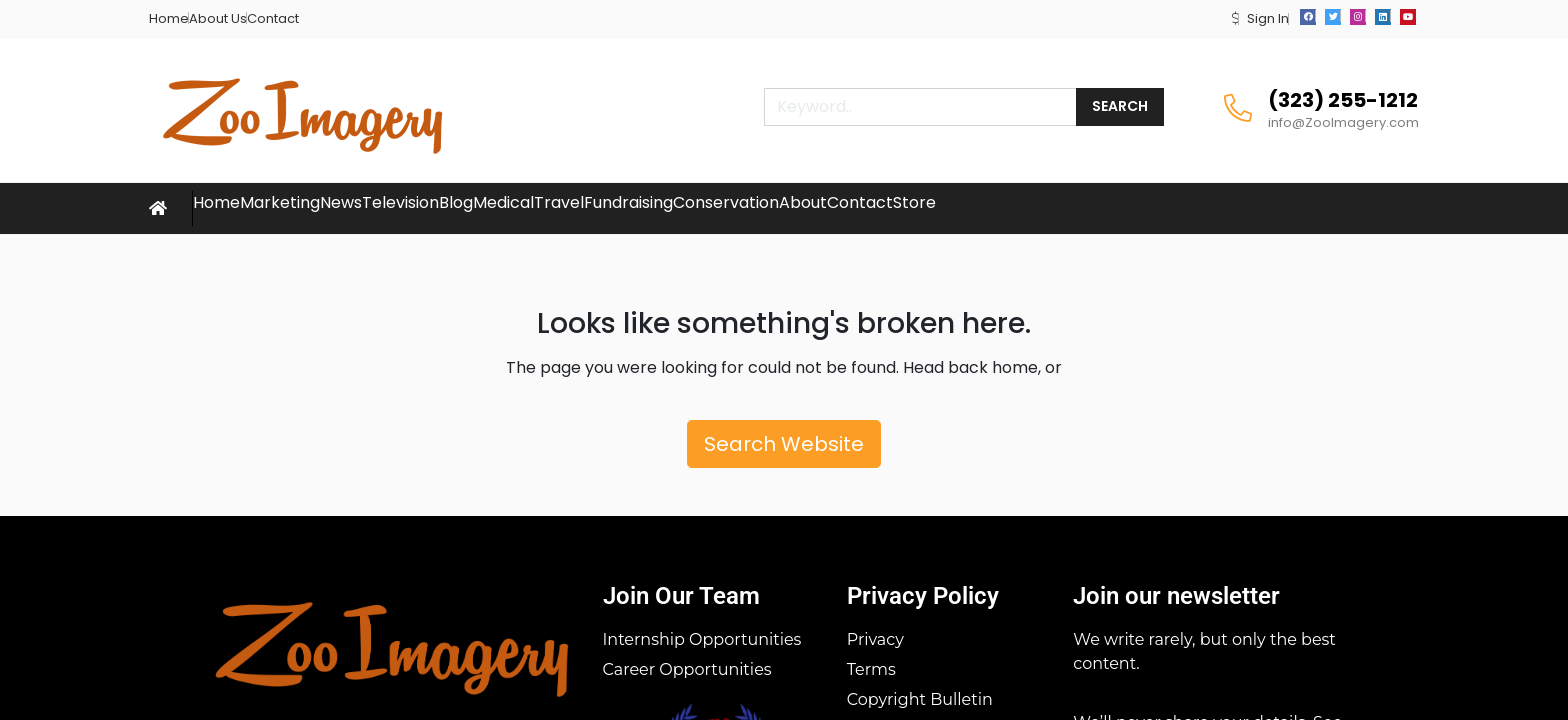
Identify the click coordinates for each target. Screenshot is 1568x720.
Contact (273, 18)
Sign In (1268, 18)
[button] (1235, 18)
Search (1120, 106)
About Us (218, 18)
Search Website (784, 444)
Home (169, 18)
